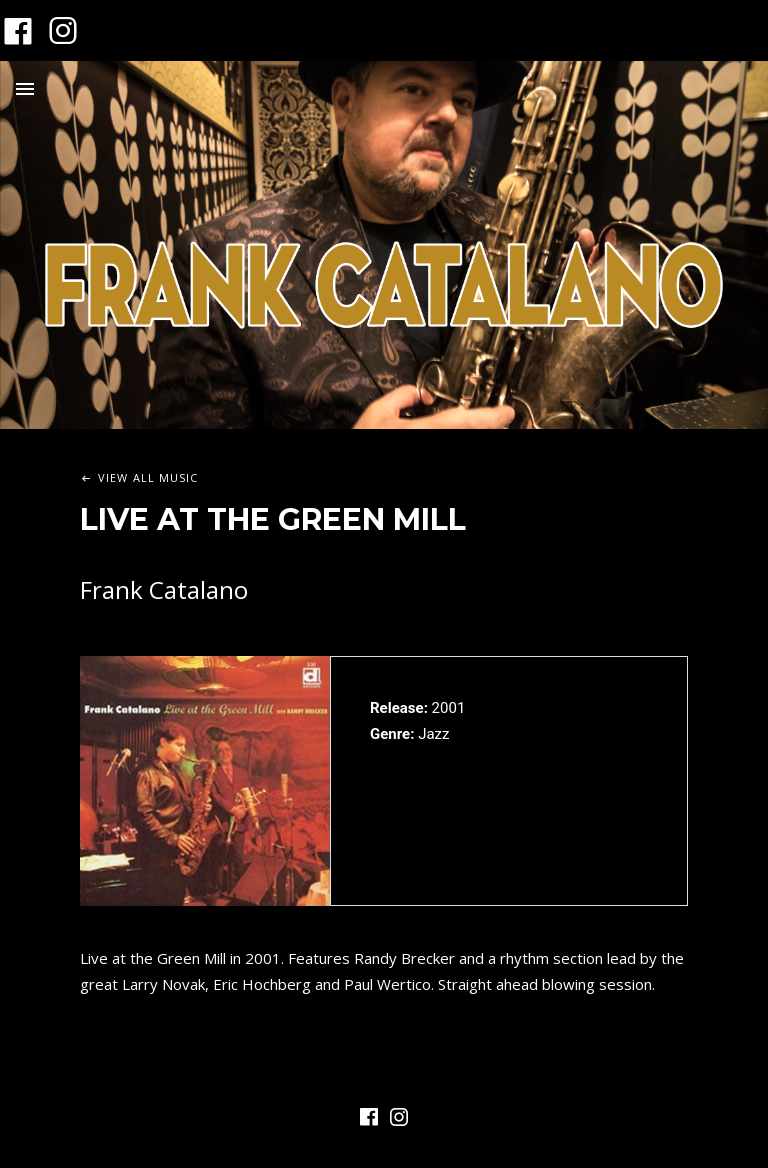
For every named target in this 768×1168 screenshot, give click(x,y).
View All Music (148, 477)
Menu (25, 89)
